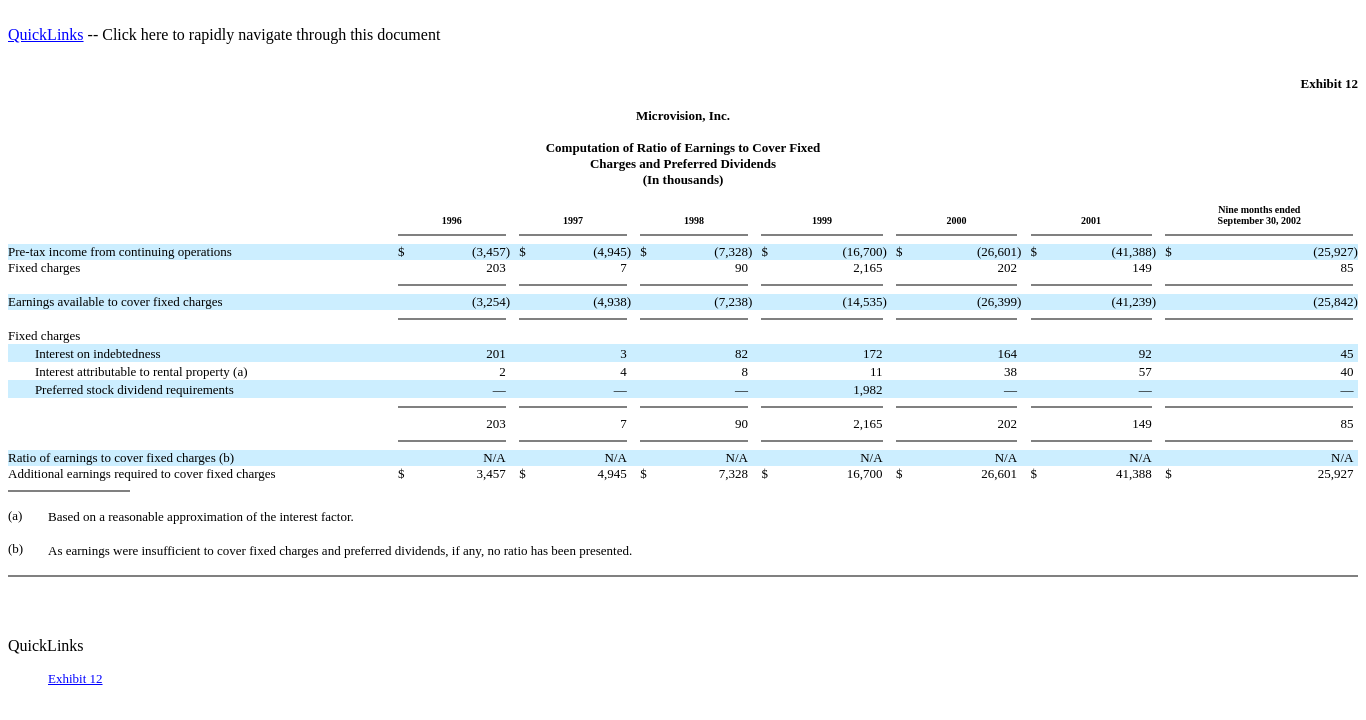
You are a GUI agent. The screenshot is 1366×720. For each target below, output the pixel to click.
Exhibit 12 (75, 678)
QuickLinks (46, 34)
